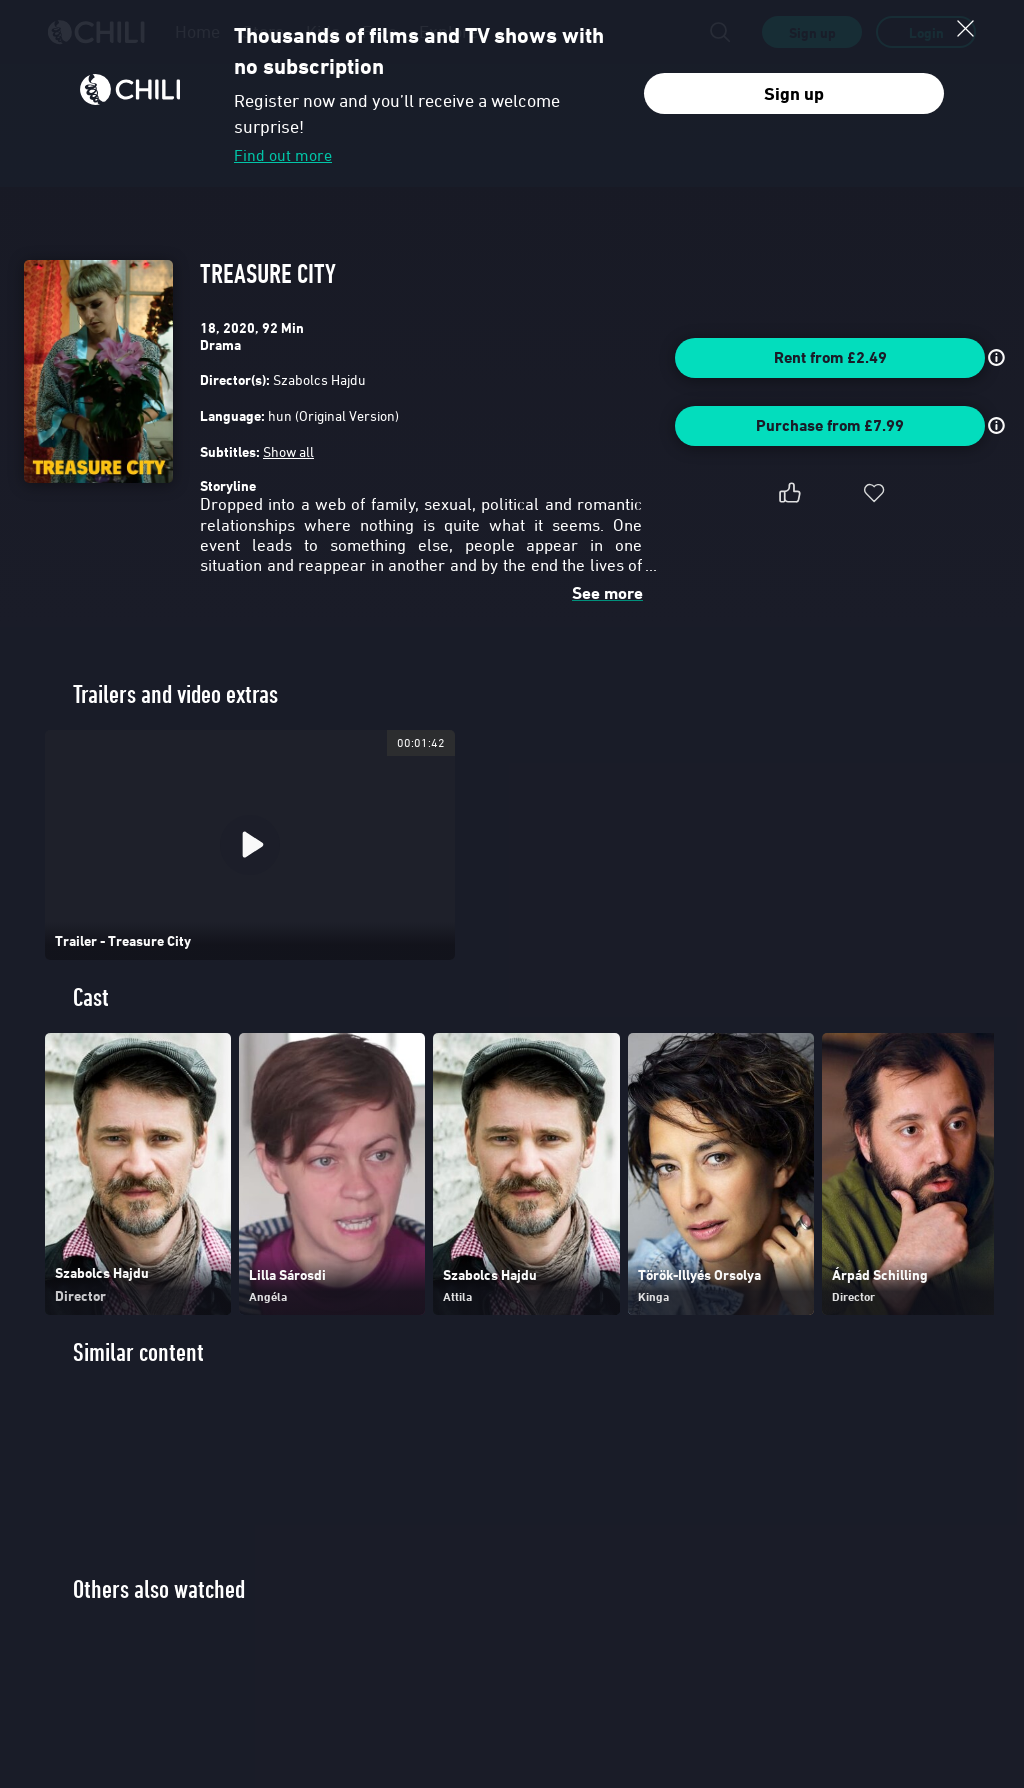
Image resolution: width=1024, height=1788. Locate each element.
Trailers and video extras (175, 694)
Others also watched (159, 1589)
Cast (91, 997)
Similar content (138, 1352)
